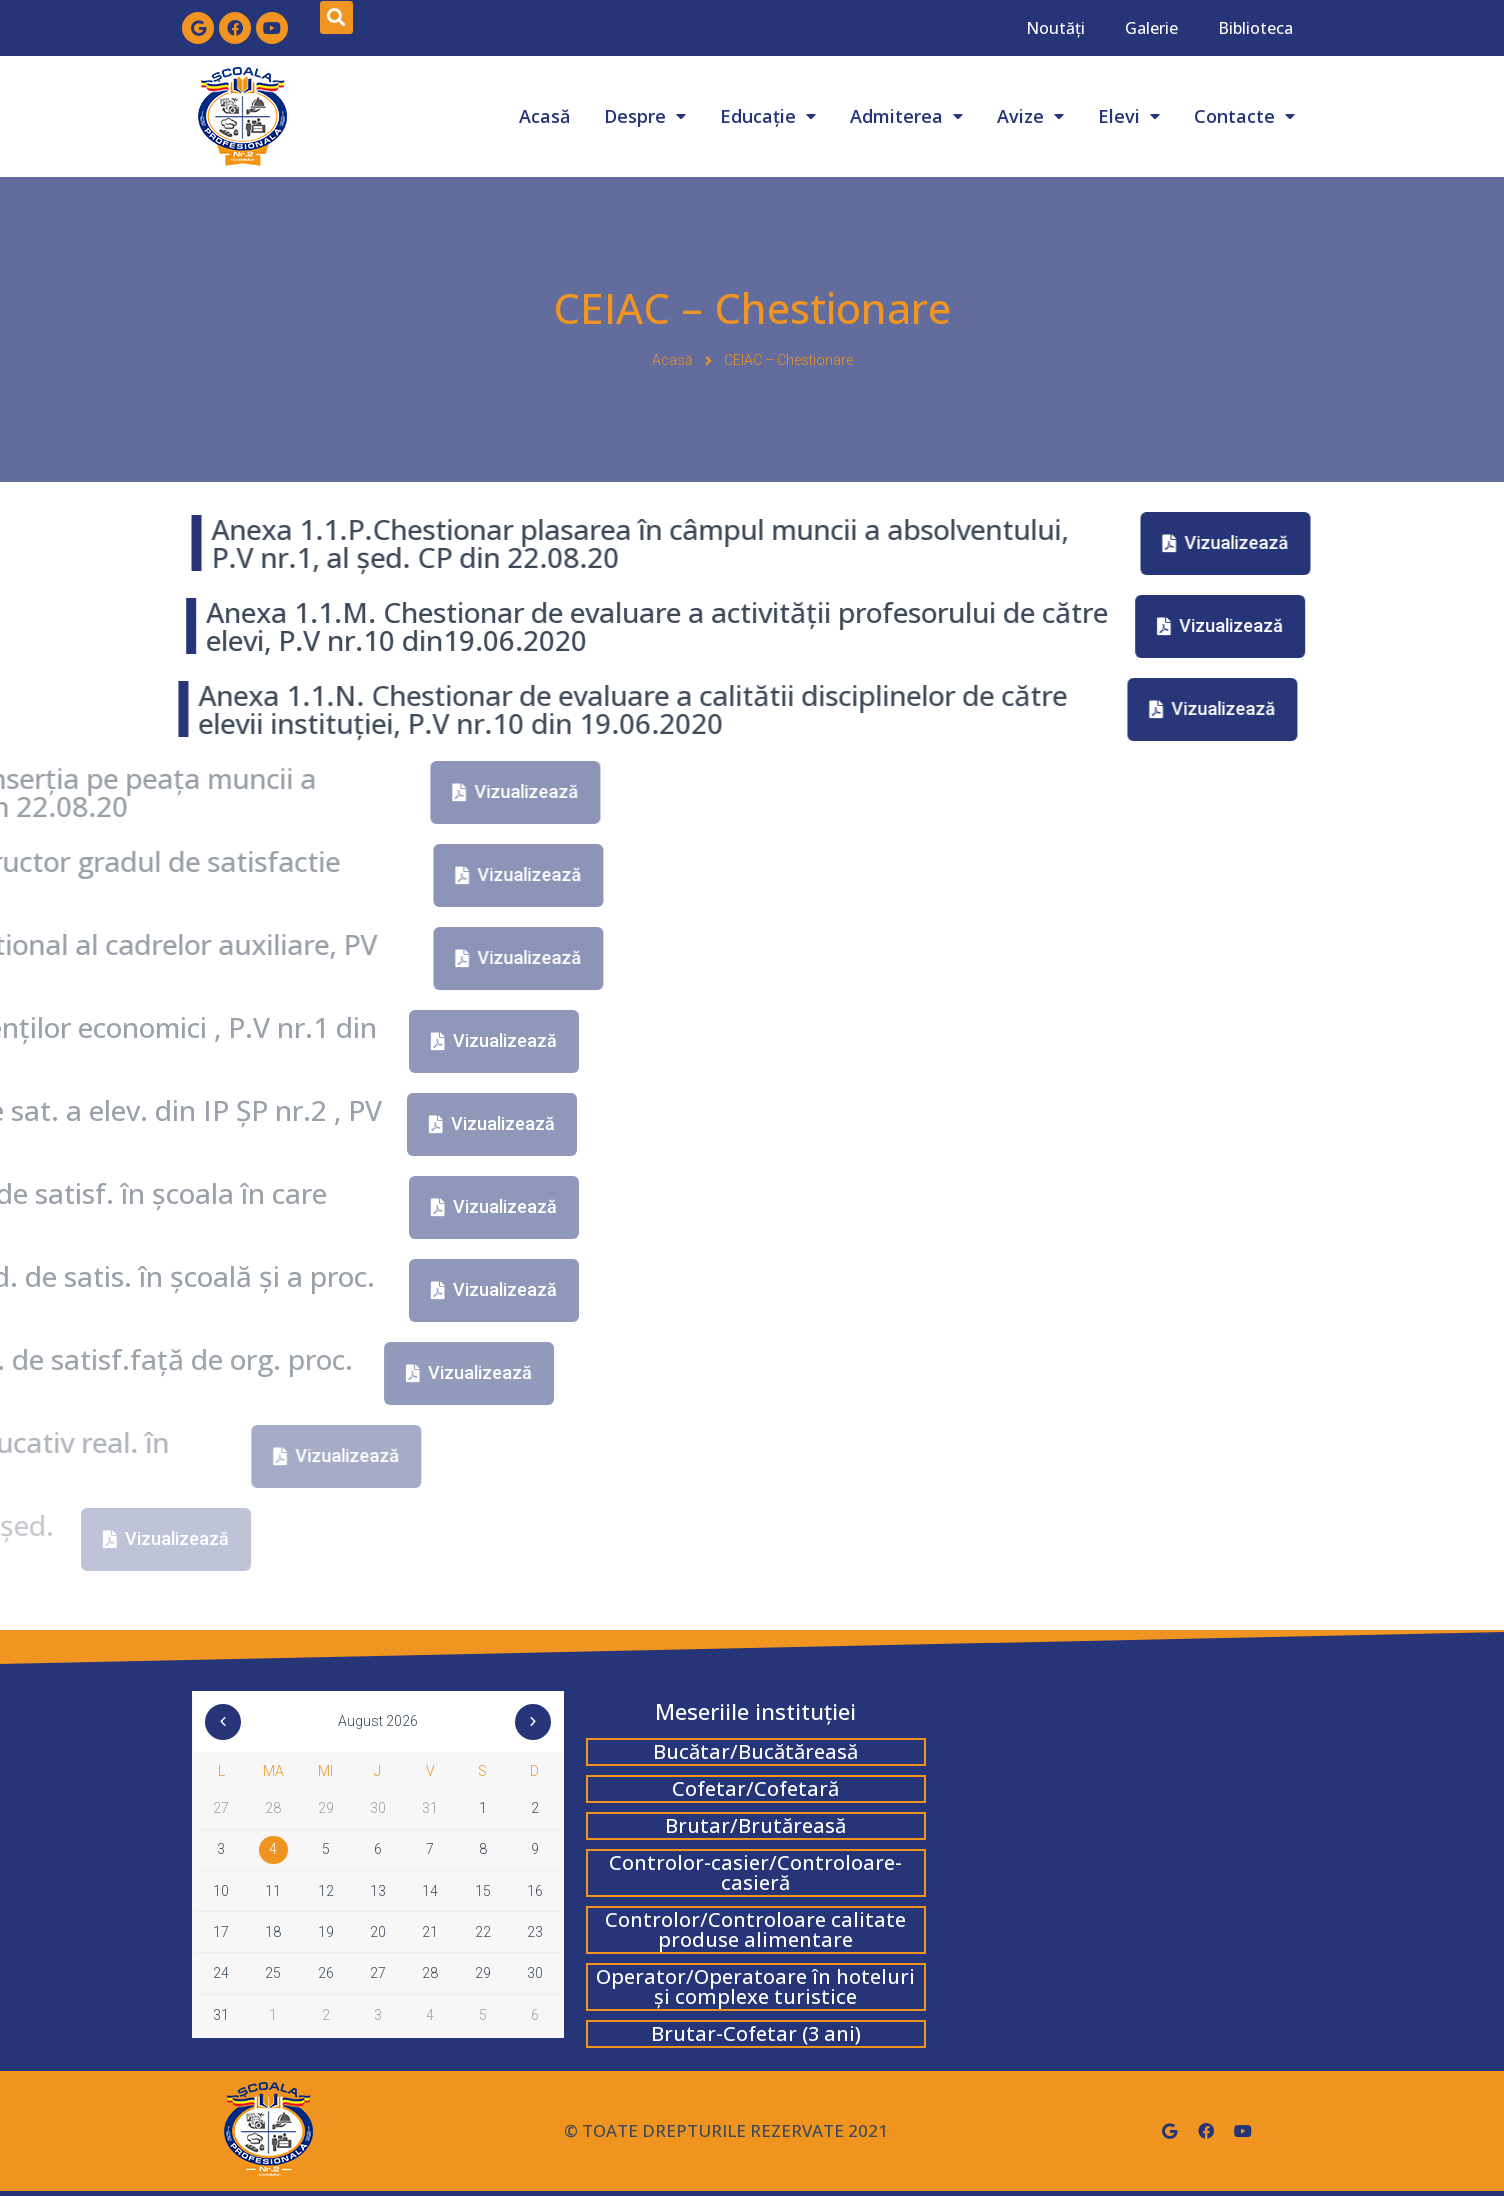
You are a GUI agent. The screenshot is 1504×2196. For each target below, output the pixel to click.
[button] (469, 543)
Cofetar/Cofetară (755, 1788)
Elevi (1129, 116)
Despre (645, 116)
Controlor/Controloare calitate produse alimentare (755, 1929)
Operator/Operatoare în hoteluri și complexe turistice (755, 1986)
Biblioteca (1255, 28)
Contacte (1244, 116)
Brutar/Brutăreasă (755, 1825)
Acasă (544, 116)
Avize (1030, 116)
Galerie (1151, 28)
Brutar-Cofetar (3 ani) (756, 2033)
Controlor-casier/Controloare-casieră (755, 1872)
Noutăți (1055, 28)
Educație (768, 116)
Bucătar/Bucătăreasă (755, 1751)
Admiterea (906, 116)
